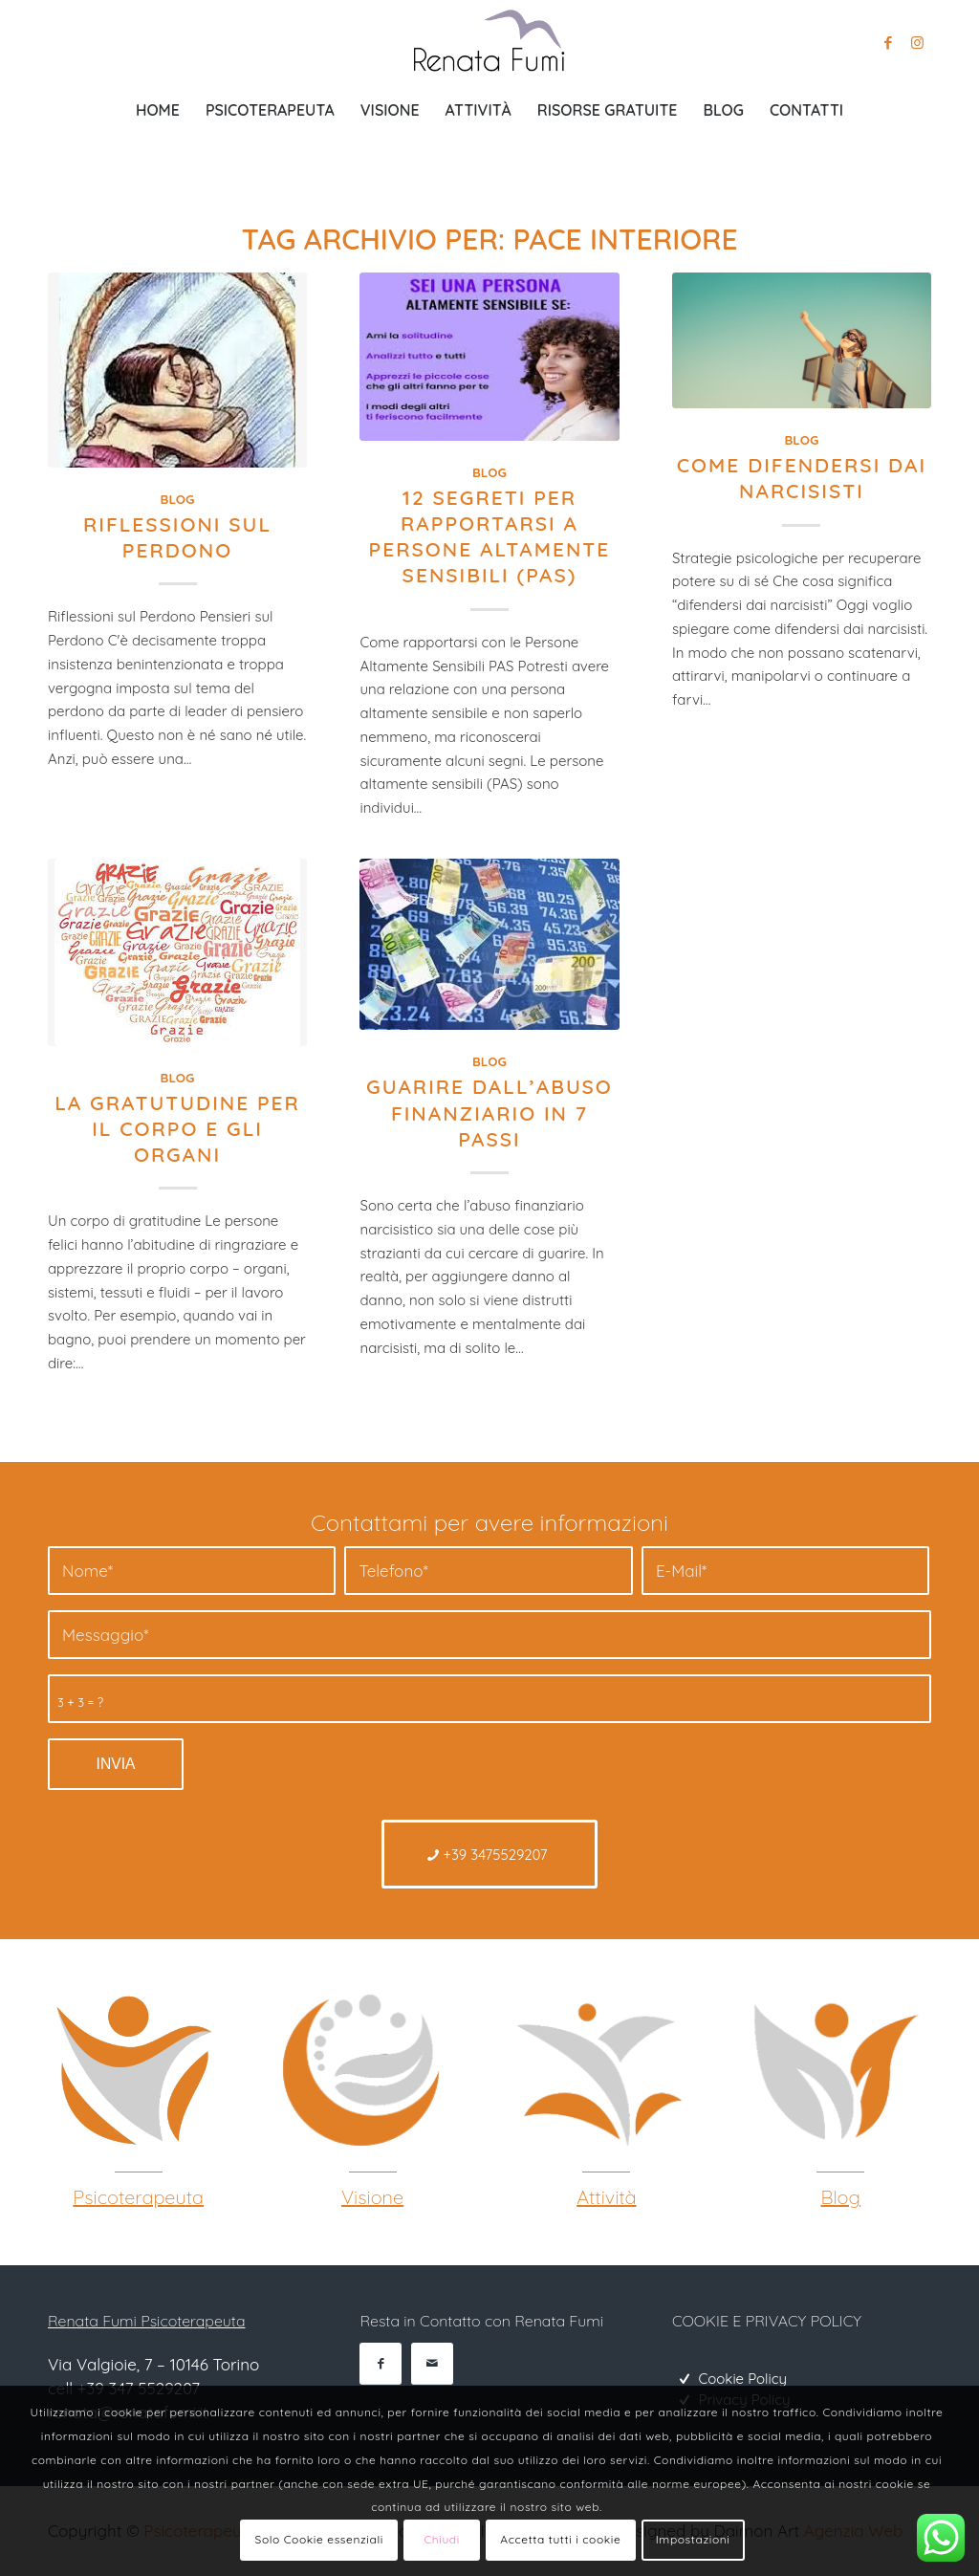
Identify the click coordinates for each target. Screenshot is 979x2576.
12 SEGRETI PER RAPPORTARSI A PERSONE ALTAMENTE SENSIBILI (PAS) (490, 536)
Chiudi (442, 2539)
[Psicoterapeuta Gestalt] (365, 2070)
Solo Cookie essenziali (319, 2539)
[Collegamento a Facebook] (888, 43)
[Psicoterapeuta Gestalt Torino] (131, 2070)
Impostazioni (693, 2539)
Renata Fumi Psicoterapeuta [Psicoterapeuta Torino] (146, 2320)
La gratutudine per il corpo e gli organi (177, 1129)
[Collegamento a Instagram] (917, 43)
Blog (178, 499)
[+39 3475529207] (489, 1854)
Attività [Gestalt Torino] (606, 2197)
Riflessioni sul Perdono (177, 537)
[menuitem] (157, 110)
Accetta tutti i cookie (560, 2539)
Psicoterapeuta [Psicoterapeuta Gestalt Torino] (138, 2197)
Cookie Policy (742, 2378)
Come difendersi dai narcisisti (801, 477)
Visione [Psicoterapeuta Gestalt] (372, 2197)
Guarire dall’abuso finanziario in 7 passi (489, 1112)
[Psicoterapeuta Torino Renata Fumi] (489, 43)
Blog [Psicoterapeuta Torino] (840, 2197)
